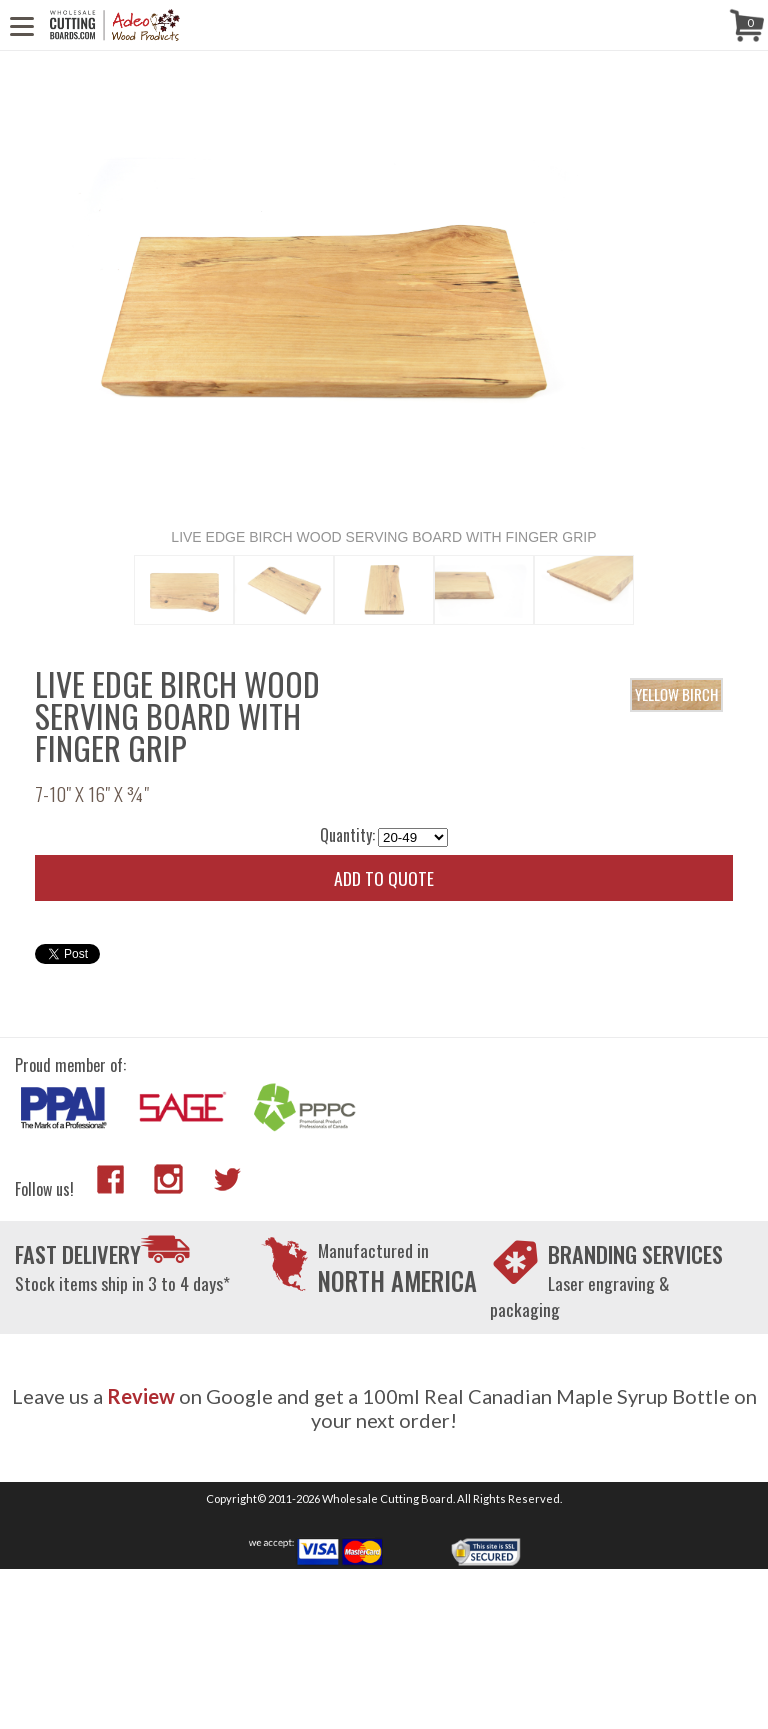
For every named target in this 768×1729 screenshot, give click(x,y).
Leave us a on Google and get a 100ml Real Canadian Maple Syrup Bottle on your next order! (384, 1408)
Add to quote (384, 878)
